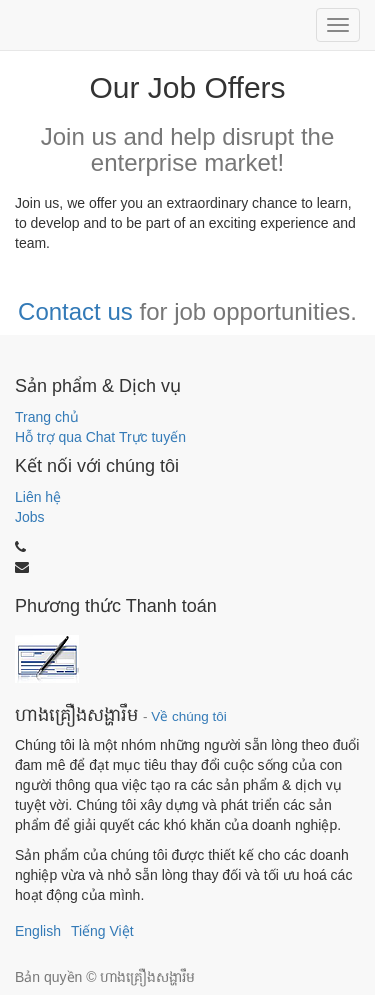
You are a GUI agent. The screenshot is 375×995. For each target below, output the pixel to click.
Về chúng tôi (189, 716)
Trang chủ (47, 417)
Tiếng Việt (102, 931)
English (38, 931)
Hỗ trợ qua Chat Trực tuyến (100, 437)
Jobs (30, 517)
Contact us (75, 311)
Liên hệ (38, 497)
